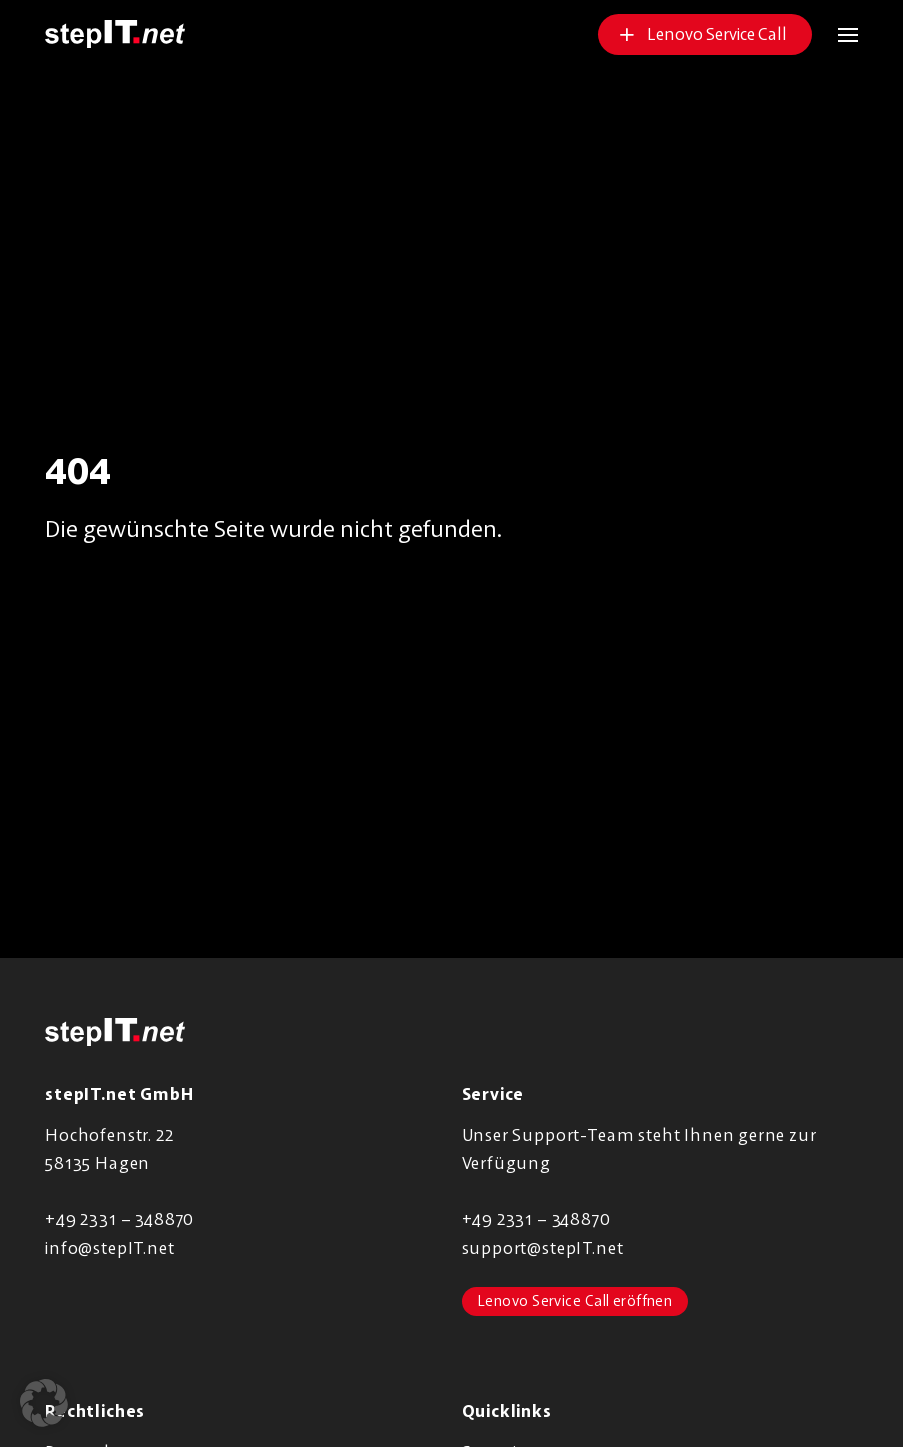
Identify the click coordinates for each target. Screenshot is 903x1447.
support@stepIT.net (543, 1247)
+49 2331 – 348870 (119, 1218)
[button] (835, 34)
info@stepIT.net (109, 1247)
